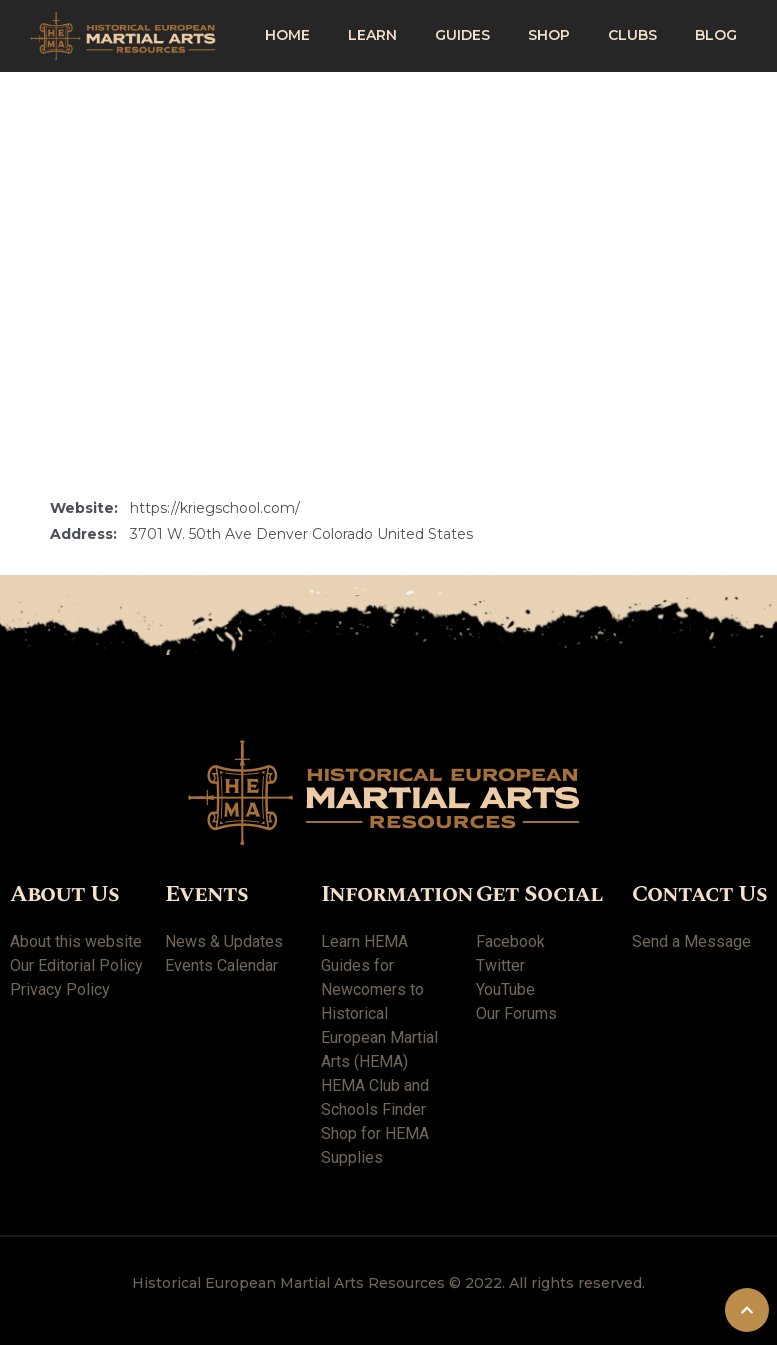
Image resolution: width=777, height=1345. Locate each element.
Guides (462, 35)
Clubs (632, 35)
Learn (372, 35)
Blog (716, 35)
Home (287, 35)
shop (549, 35)
